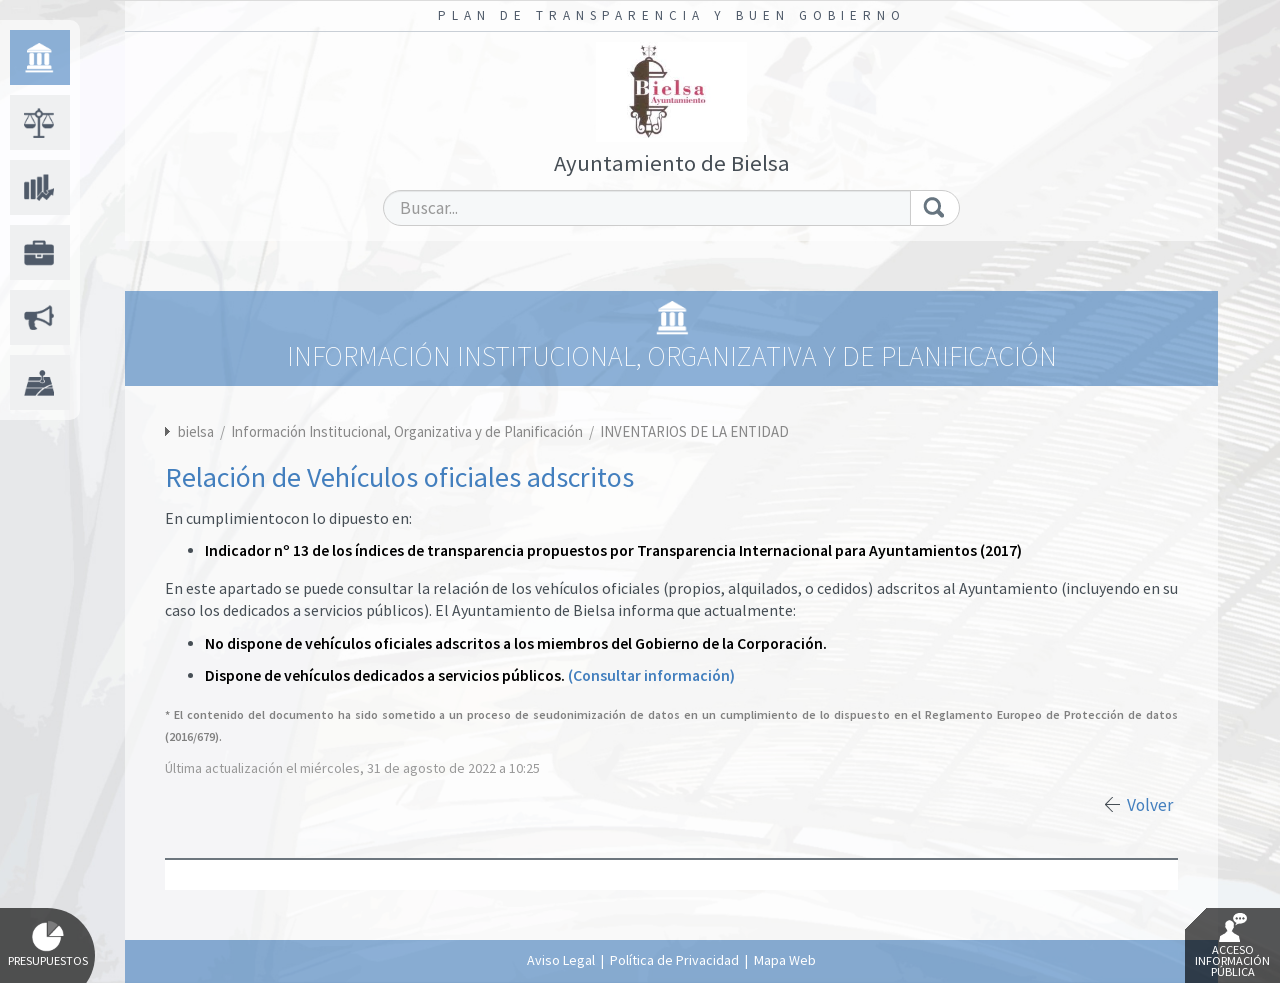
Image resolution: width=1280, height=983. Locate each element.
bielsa (196, 431)
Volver (1150, 805)
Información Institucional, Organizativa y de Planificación (408, 431)
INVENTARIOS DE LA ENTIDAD (694, 431)
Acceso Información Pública (1232, 946)
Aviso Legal (561, 960)
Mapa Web (785, 960)
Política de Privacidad (674, 960)
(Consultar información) (651, 675)
